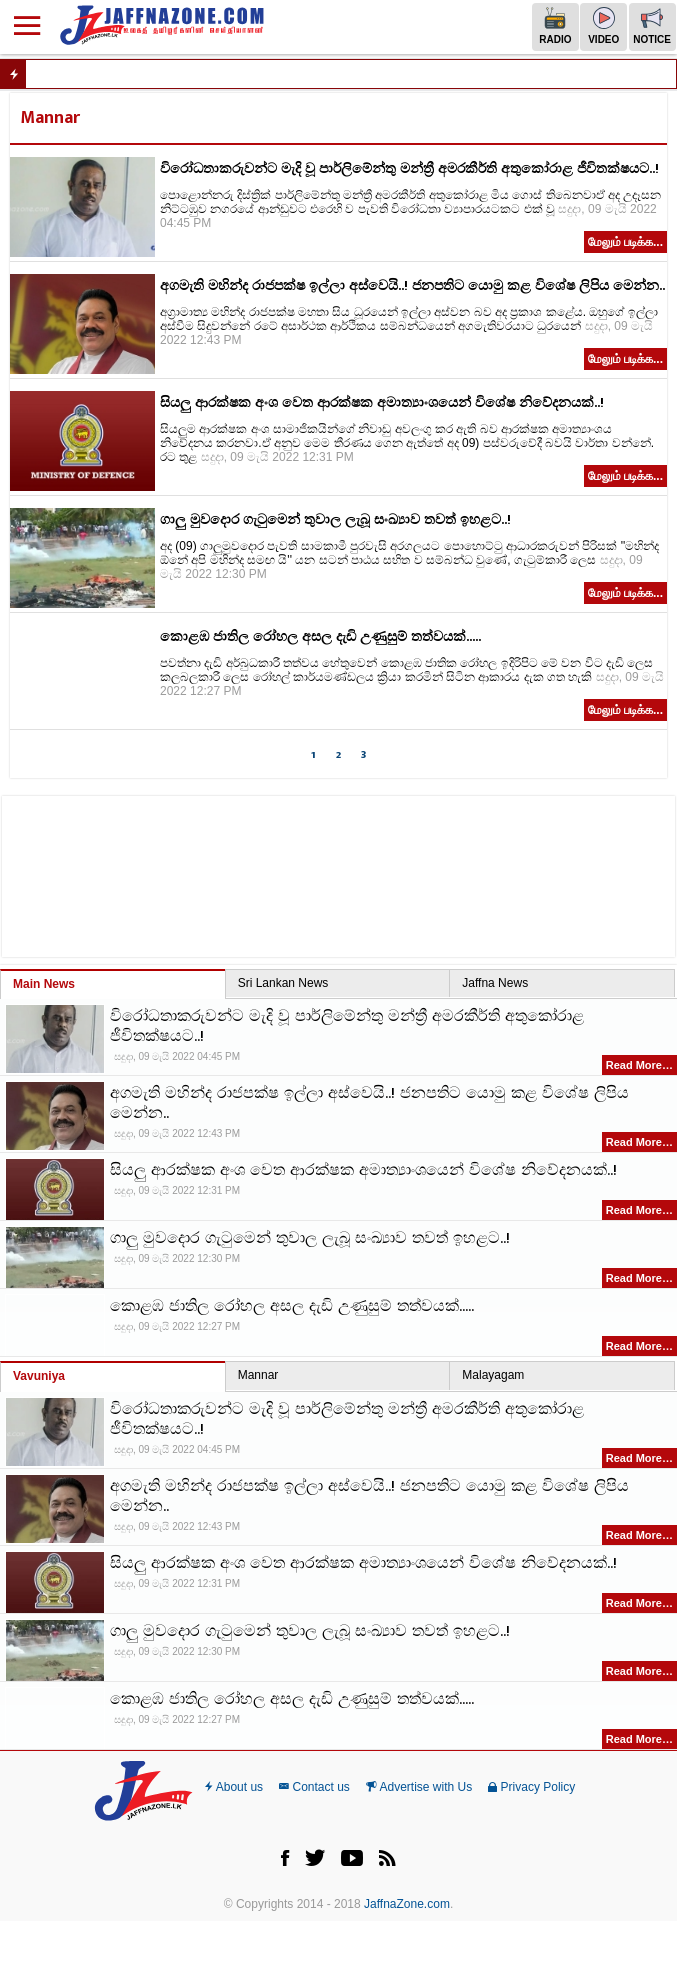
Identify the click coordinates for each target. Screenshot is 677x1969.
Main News (44, 984)
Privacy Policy (531, 1787)
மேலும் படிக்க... (625, 242)
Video (603, 26)
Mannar (258, 1375)
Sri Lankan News (283, 983)
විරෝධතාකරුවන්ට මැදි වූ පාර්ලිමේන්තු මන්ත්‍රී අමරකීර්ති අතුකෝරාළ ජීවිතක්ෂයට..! (409, 168)
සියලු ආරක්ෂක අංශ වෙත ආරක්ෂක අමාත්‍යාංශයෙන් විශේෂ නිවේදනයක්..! (382, 402)
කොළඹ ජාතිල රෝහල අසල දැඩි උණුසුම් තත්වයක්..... (320, 636)
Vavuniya (39, 1376)
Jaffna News (495, 983)
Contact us (314, 1787)
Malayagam (493, 1375)
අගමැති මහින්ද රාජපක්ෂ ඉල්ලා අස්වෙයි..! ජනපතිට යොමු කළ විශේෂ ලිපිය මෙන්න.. (412, 285)
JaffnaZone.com (407, 1904)
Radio (555, 26)
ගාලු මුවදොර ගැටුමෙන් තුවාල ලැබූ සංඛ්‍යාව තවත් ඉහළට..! (335, 519)
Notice (652, 26)
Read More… (639, 1065)
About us (234, 1787)
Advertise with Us (419, 1787)
